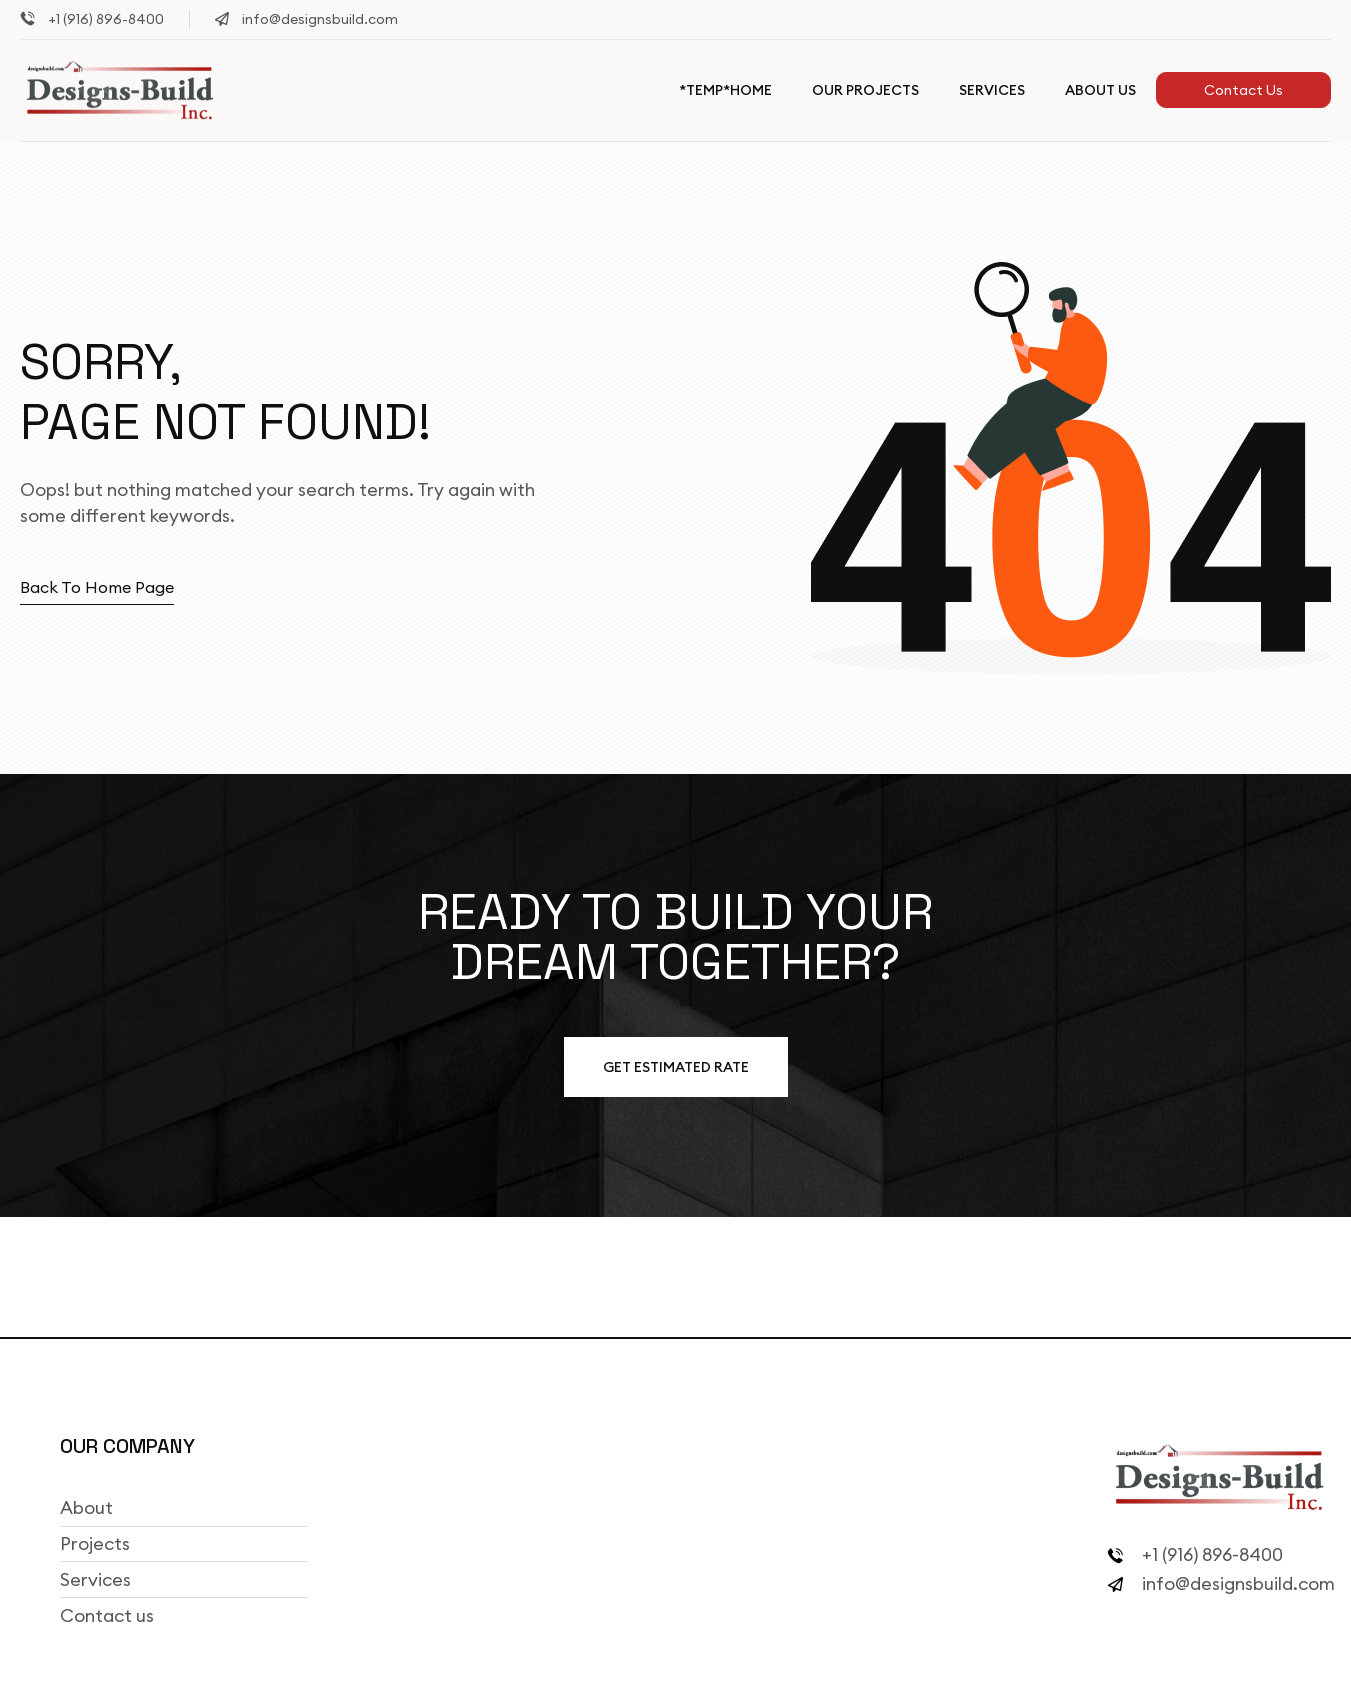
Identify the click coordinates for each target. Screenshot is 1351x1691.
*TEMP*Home (725, 90)
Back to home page (97, 587)
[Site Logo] (120, 89)
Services (992, 90)
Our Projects (865, 90)
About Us (1100, 90)
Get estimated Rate (676, 1067)
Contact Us (1243, 90)
